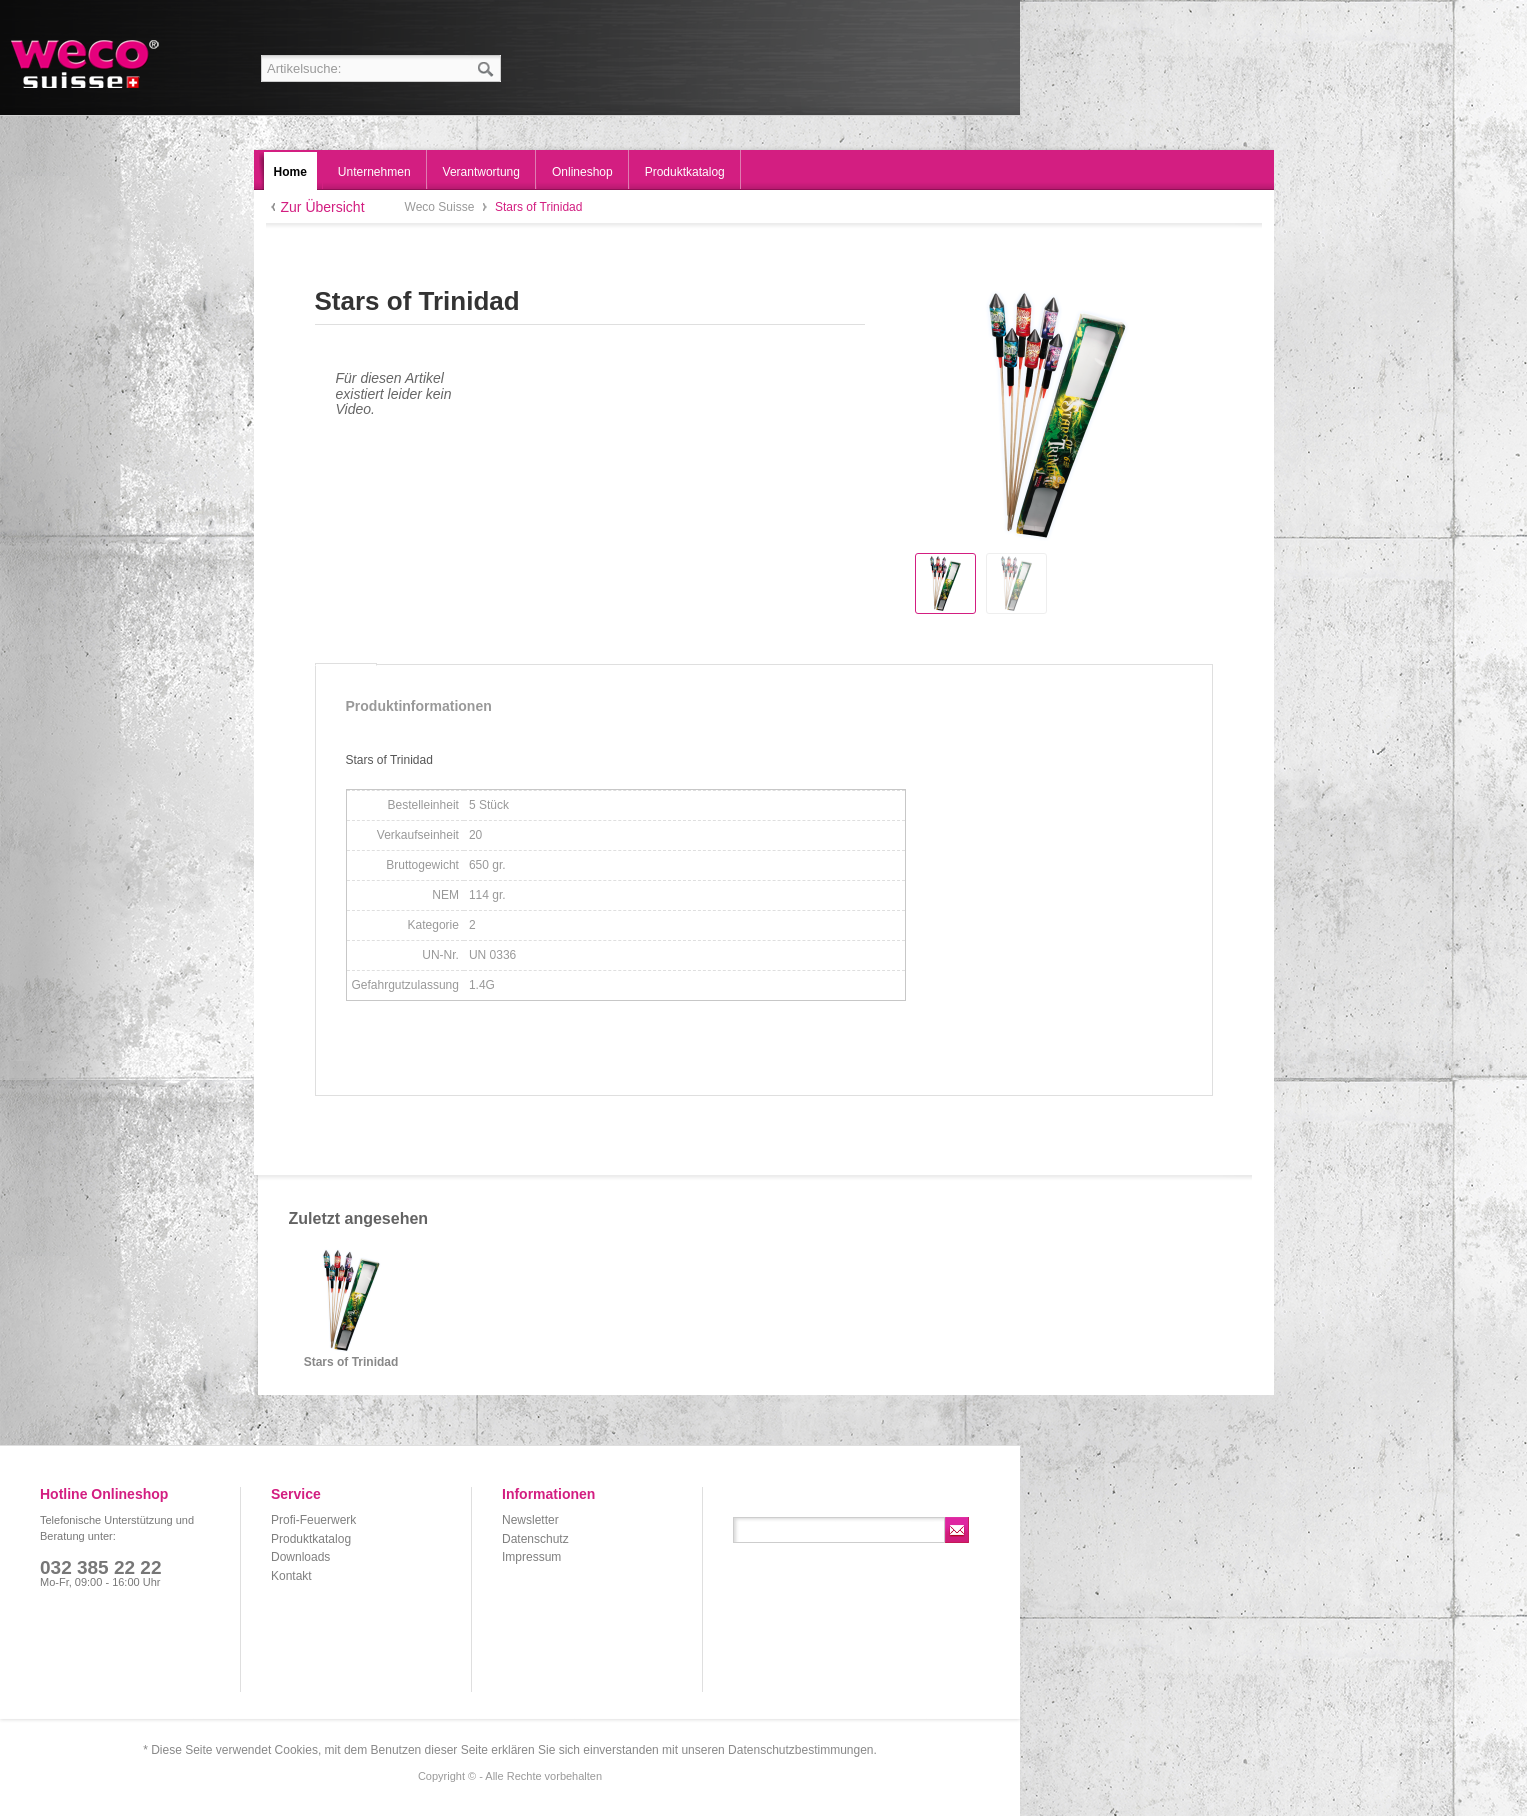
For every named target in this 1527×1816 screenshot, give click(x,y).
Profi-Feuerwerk (313, 1520)
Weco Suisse (86, 64)
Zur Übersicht (323, 207)
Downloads (300, 1557)
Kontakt (291, 1576)
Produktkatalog (311, 1539)
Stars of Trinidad (351, 1362)
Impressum (531, 1557)
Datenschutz (535, 1539)
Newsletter (530, 1520)
